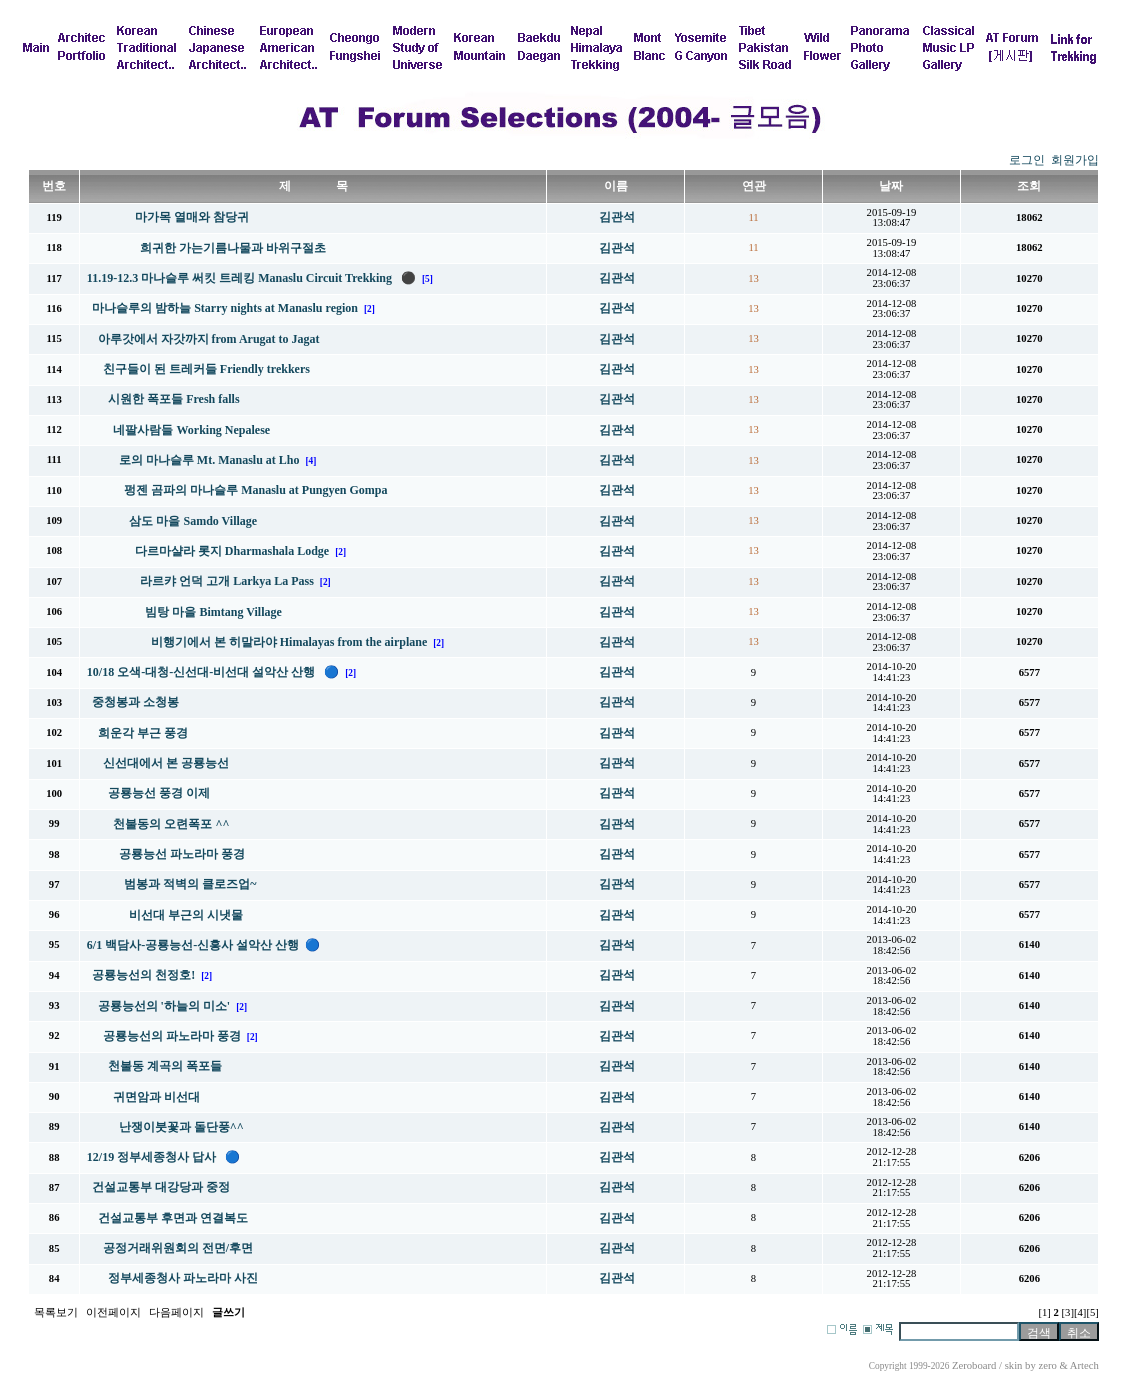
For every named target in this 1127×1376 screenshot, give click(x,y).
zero (1047, 1365)
